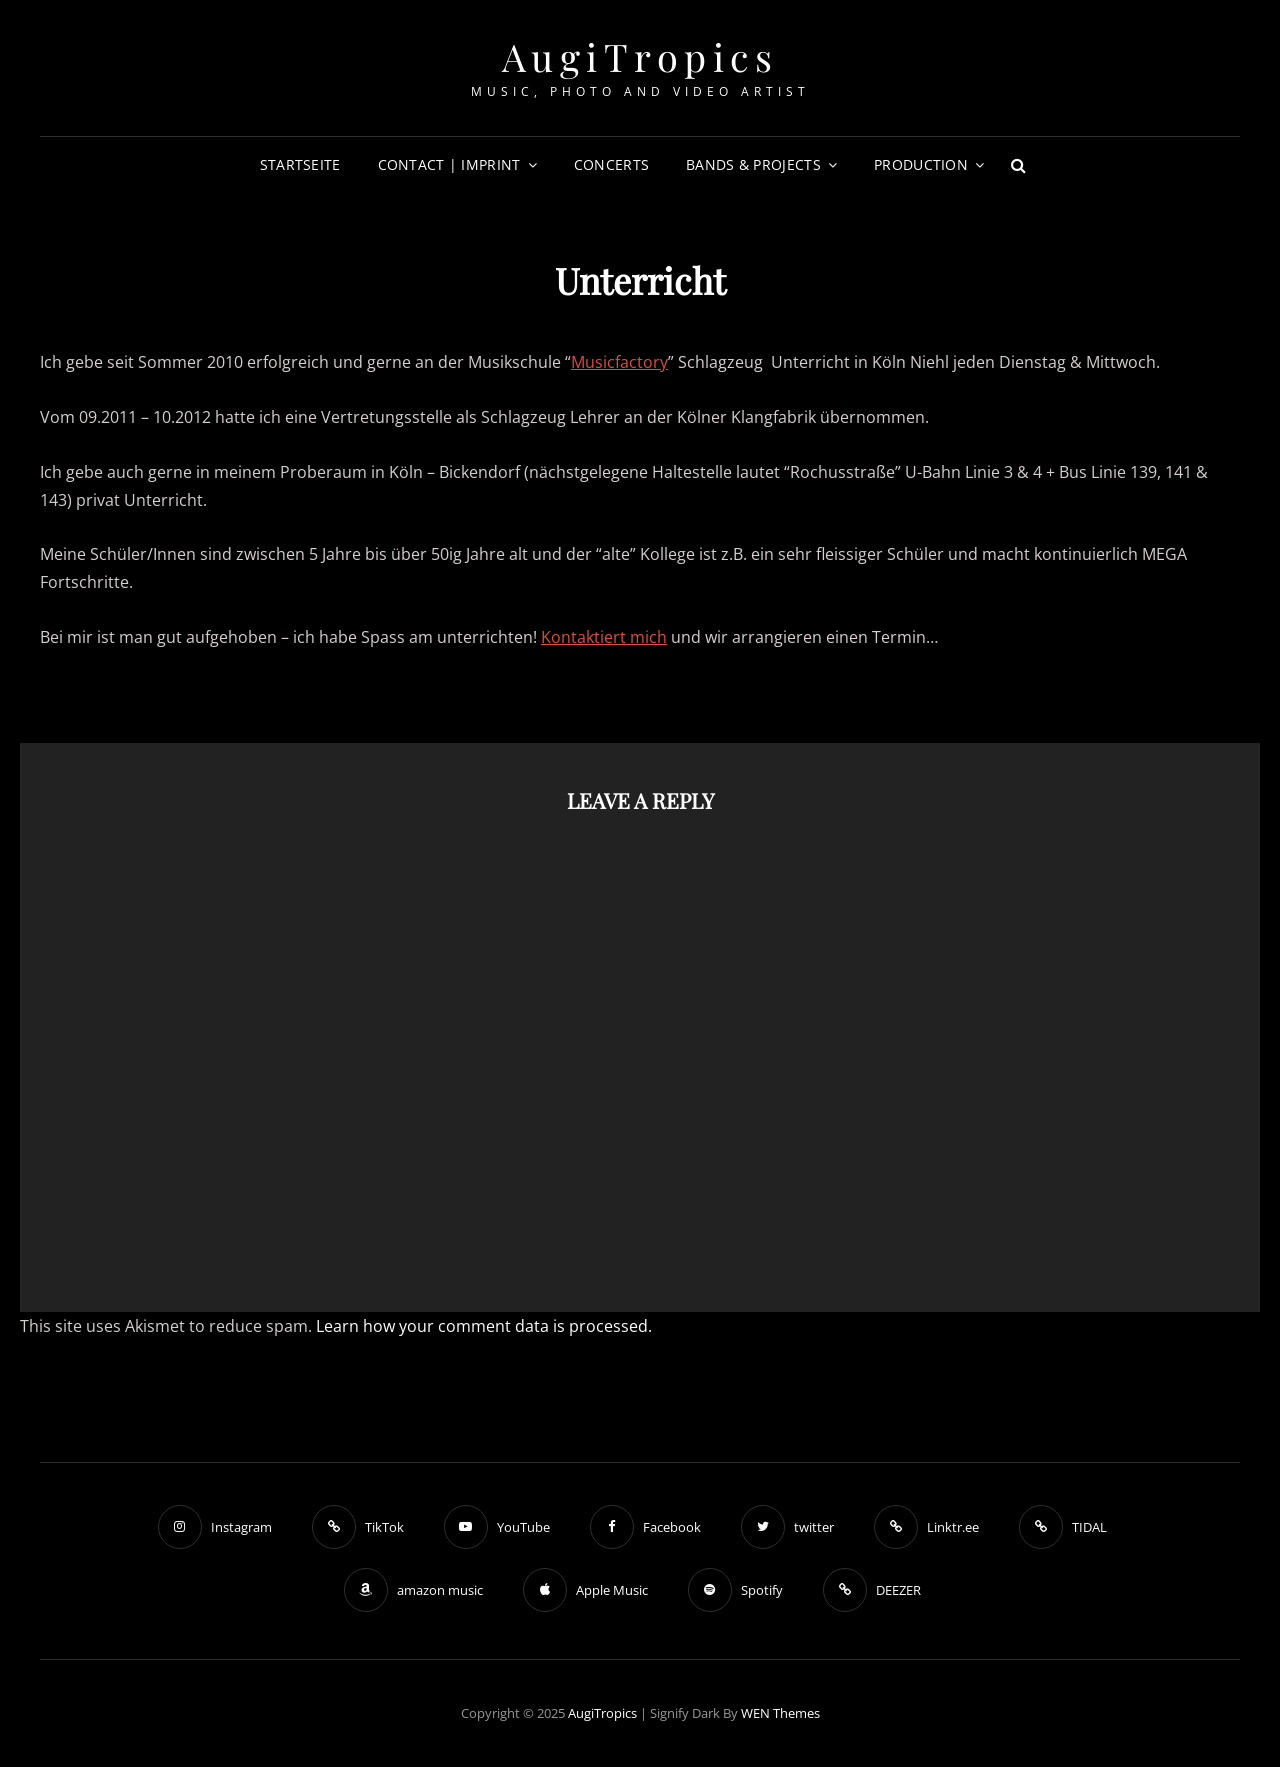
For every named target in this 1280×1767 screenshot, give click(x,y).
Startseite (300, 164)
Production (921, 164)
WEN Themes (780, 1713)
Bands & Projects (753, 164)
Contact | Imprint (449, 164)
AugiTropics (640, 56)
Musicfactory (619, 362)
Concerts (611, 164)
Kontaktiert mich (604, 637)
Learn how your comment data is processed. (484, 1326)
